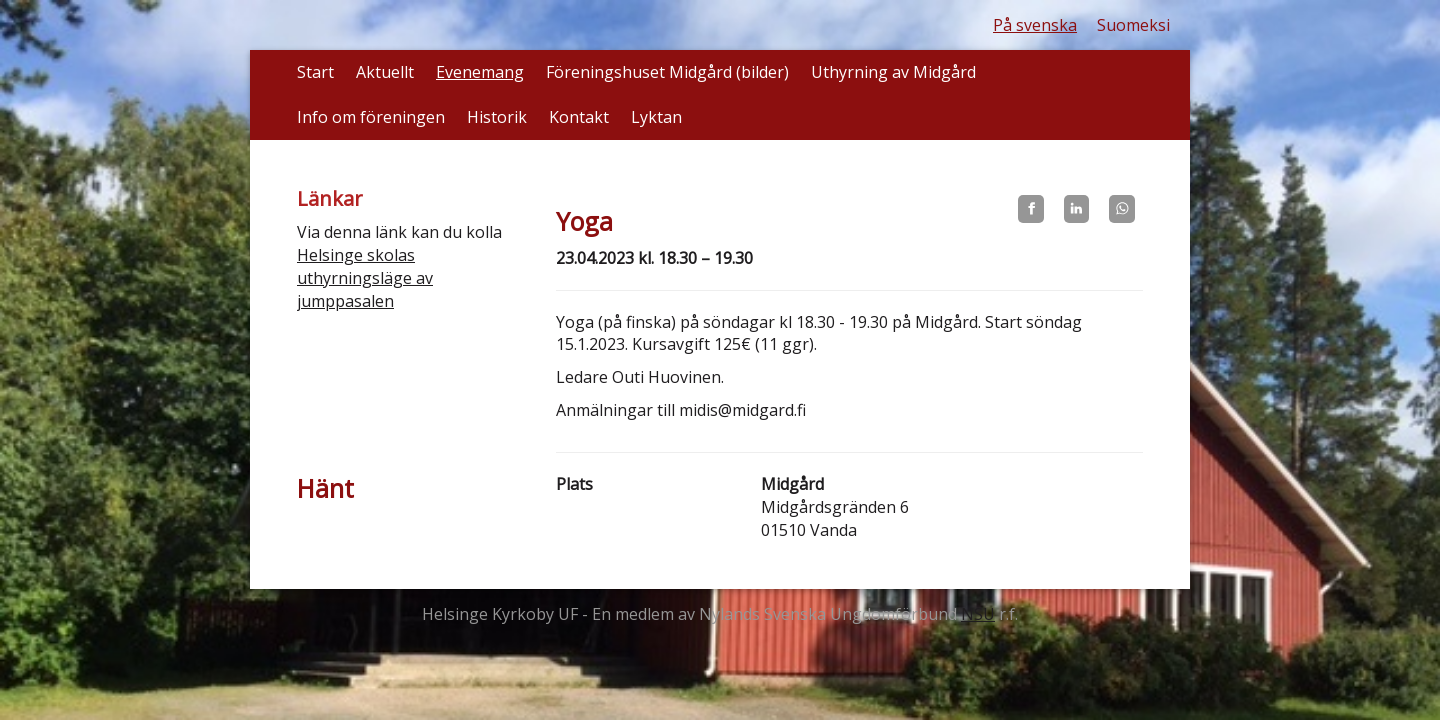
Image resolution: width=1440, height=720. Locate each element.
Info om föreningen (371, 117)
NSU (978, 614)
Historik (497, 117)
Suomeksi (1133, 25)
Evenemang (480, 72)
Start (315, 72)
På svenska (1035, 25)
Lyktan (656, 117)
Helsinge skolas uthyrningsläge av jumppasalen (365, 278)
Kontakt (579, 117)
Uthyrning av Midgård (893, 72)
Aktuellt (385, 72)
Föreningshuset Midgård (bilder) (667, 72)
